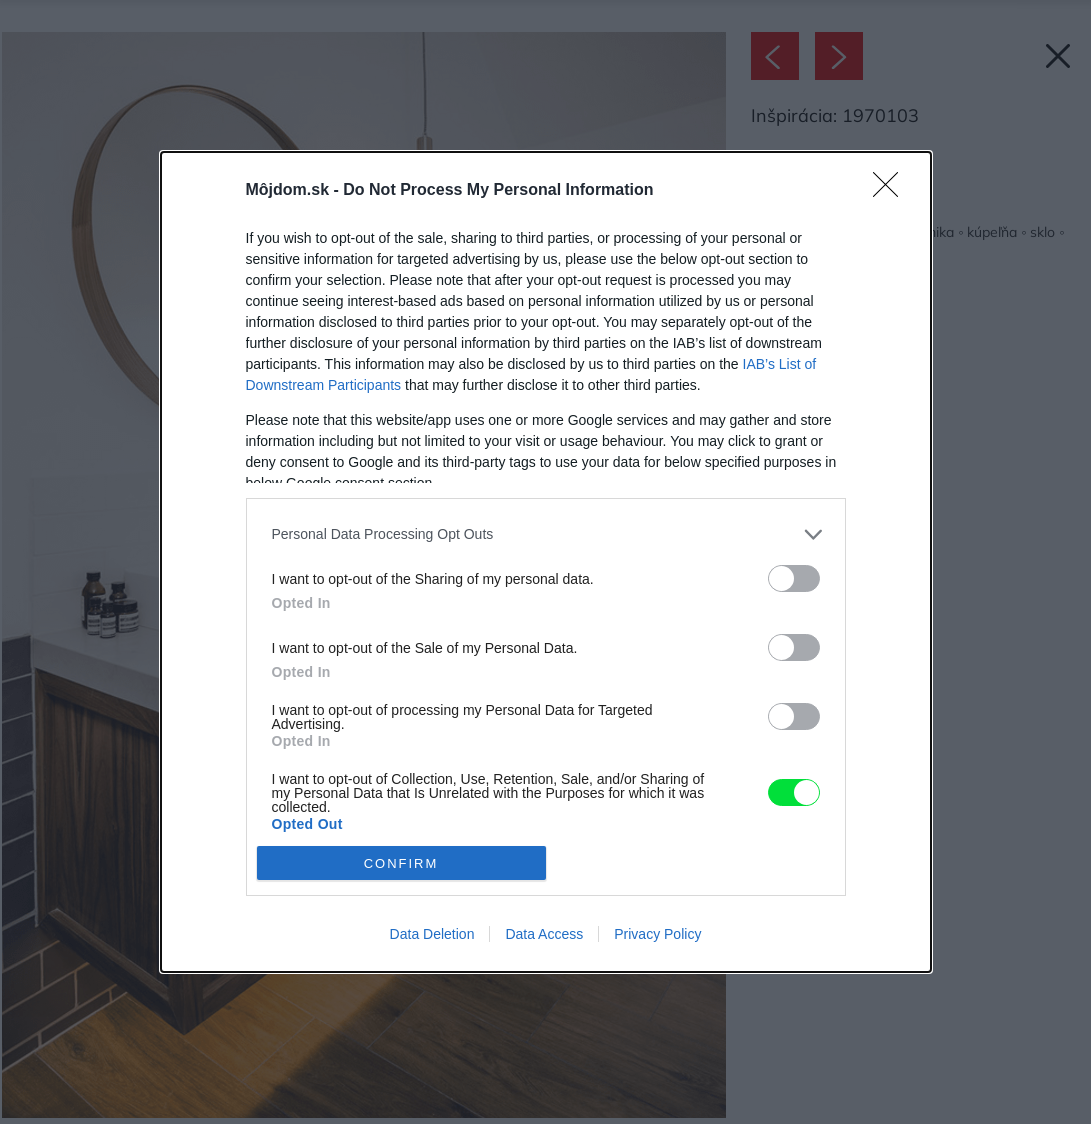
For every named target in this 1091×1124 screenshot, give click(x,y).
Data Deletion (432, 934)
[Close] (892, 191)
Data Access (544, 934)
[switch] (794, 578)
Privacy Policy (657, 934)
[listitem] (546, 534)
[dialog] (546, 562)
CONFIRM (401, 863)
